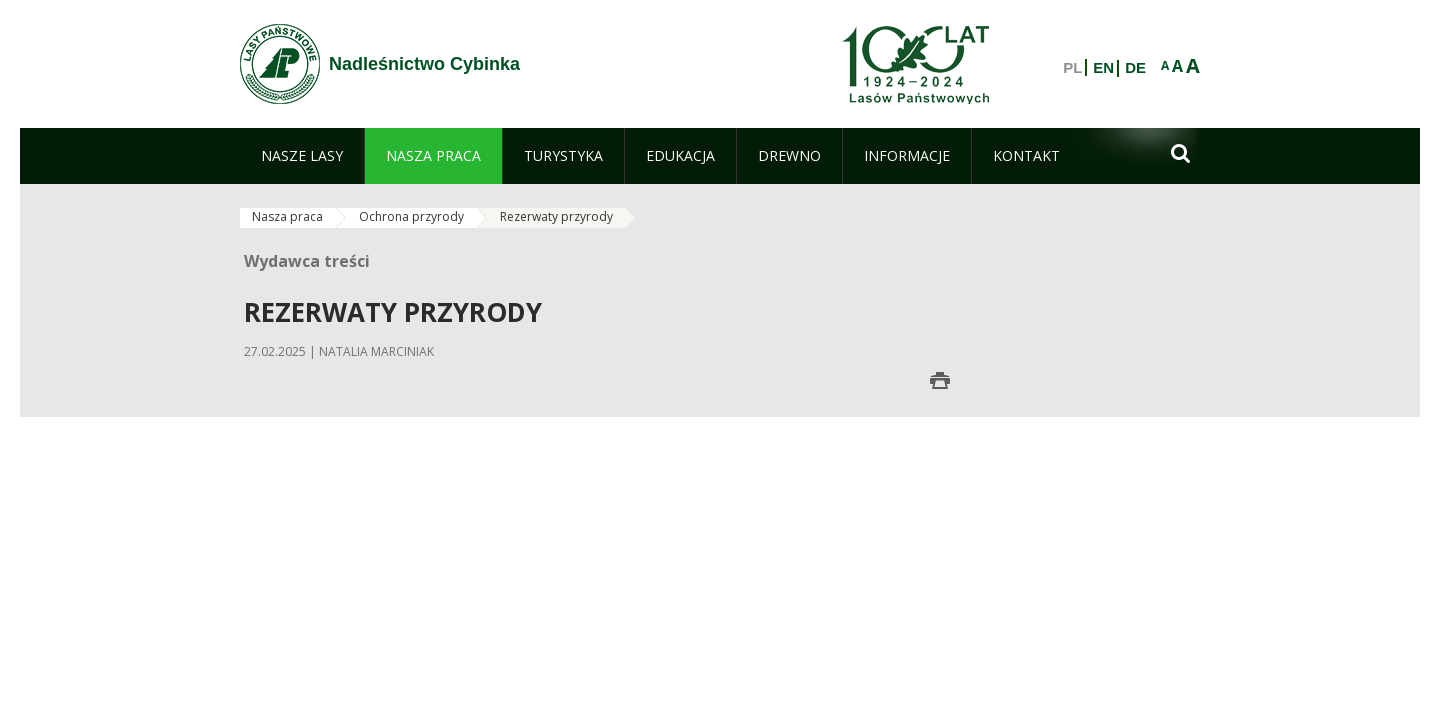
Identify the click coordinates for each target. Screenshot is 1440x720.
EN (1103, 68)
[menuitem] (302, 156)
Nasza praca (287, 216)
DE (1135, 68)
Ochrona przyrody (411, 216)
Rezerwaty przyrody (556, 216)
